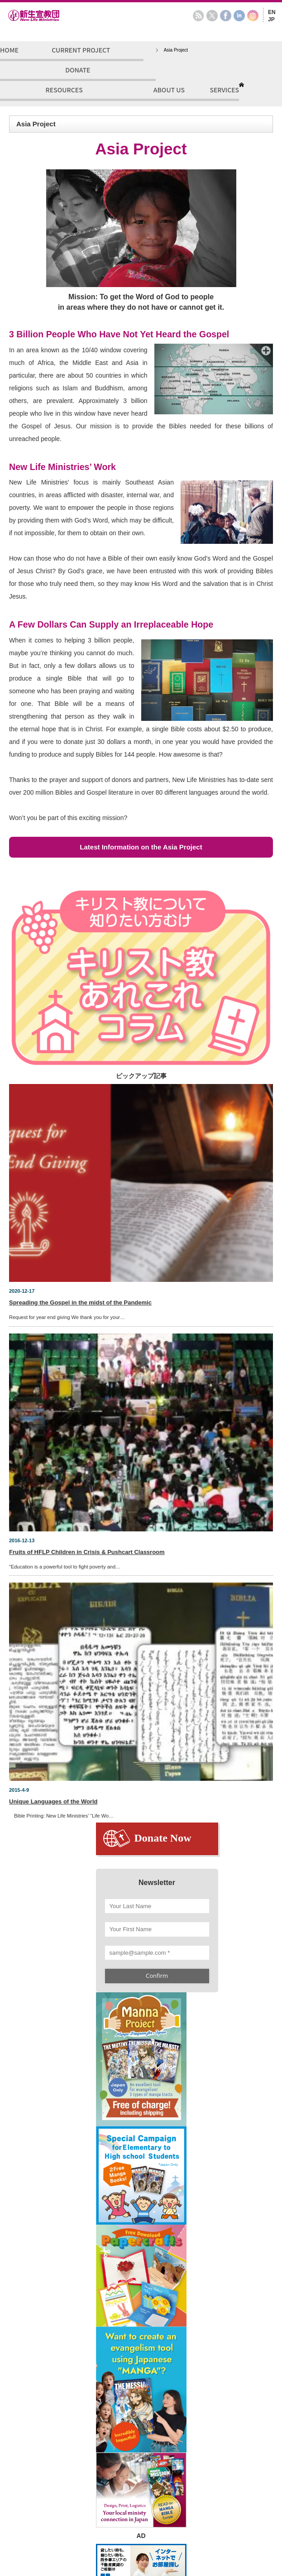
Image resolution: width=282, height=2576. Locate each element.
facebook (225, 15)
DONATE (77, 69)
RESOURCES (64, 89)
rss (198, 15)
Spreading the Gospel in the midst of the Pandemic (80, 1302)
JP (271, 19)
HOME (9, 49)
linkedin (239, 15)
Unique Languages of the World (53, 1801)
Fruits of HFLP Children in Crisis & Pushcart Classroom (87, 1552)
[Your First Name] (157, 1929)
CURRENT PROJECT (81, 49)
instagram (252, 15)
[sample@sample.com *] (157, 1953)
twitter (212, 15)
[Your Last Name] (157, 1906)
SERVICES (224, 89)
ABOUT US (169, 89)
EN (272, 12)
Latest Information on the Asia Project (141, 847)
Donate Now (162, 1838)
